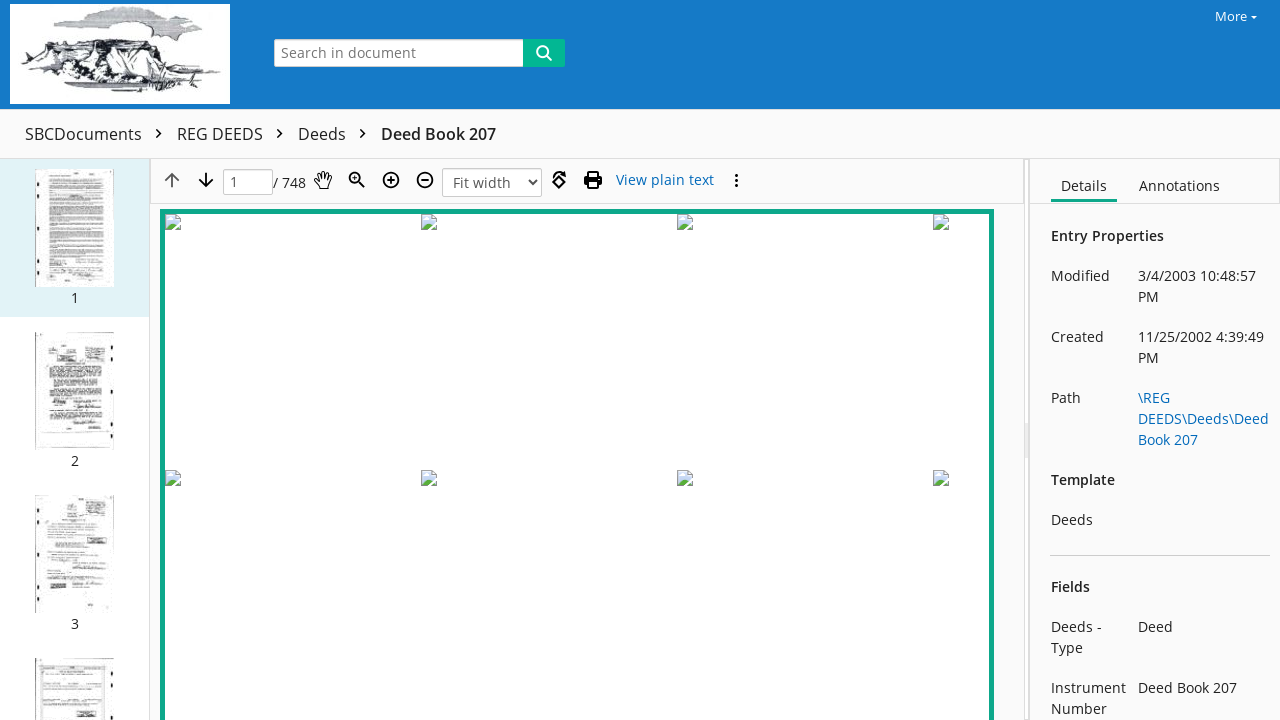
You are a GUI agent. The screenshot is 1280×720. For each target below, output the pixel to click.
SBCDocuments (98, 134)
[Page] (248, 182)
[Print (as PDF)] (593, 180)
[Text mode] (665, 180)
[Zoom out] (425, 180)
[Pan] (323, 180)
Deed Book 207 (438, 134)
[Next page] (206, 180)
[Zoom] (357, 180)
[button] (74, 237)
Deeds (337, 134)
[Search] (544, 53)
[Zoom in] (391, 180)
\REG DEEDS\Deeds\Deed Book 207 (1203, 418)
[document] (1155, 439)
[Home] (125, 54)
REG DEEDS (235, 134)
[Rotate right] (559, 180)
